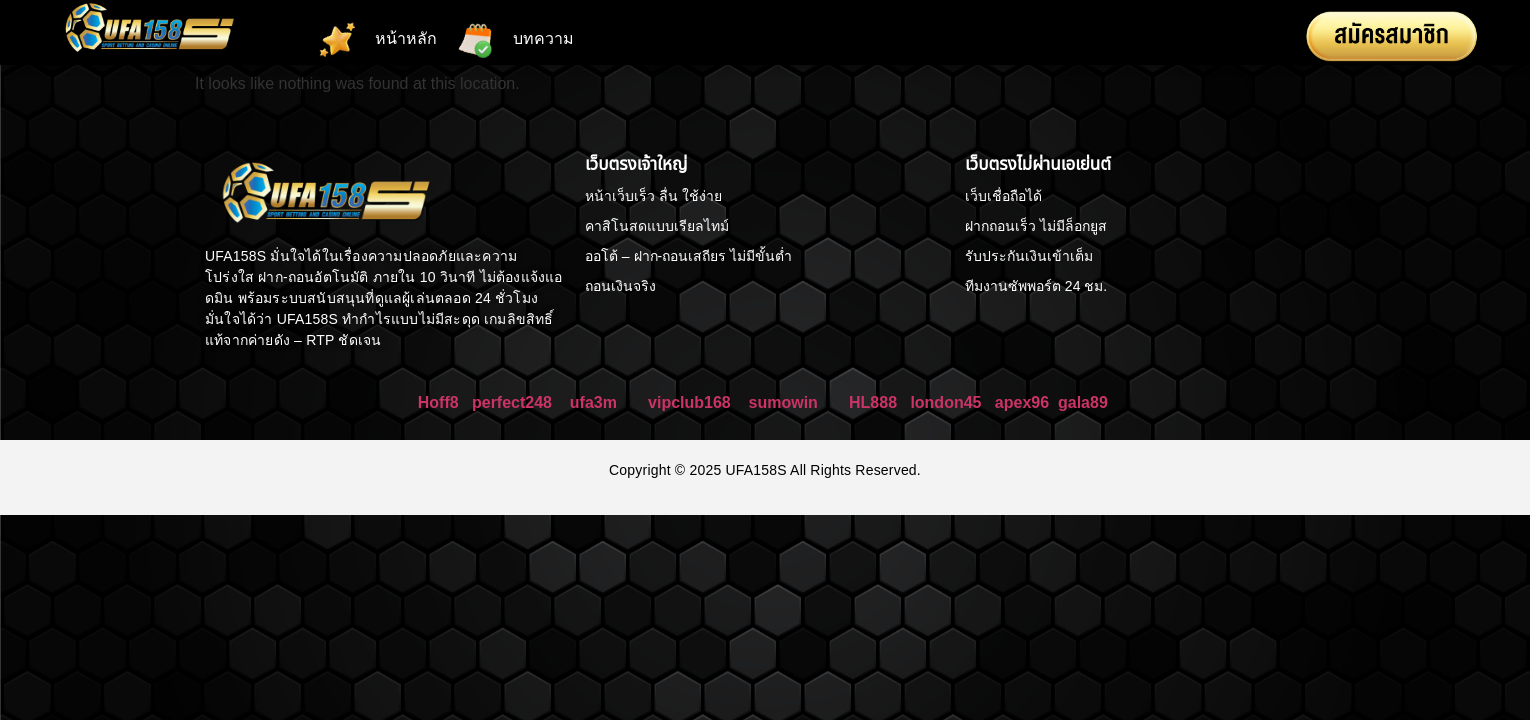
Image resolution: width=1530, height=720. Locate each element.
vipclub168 (689, 402)
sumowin (783, 402)
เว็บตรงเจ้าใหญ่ (636, 164)
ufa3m (596, 402)
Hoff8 (438, 402)
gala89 (1083, 402)
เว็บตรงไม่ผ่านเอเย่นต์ (1038, 164)
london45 (945, 402)
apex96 (1022, 402)
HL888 (873, 402)
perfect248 (512, 402)
